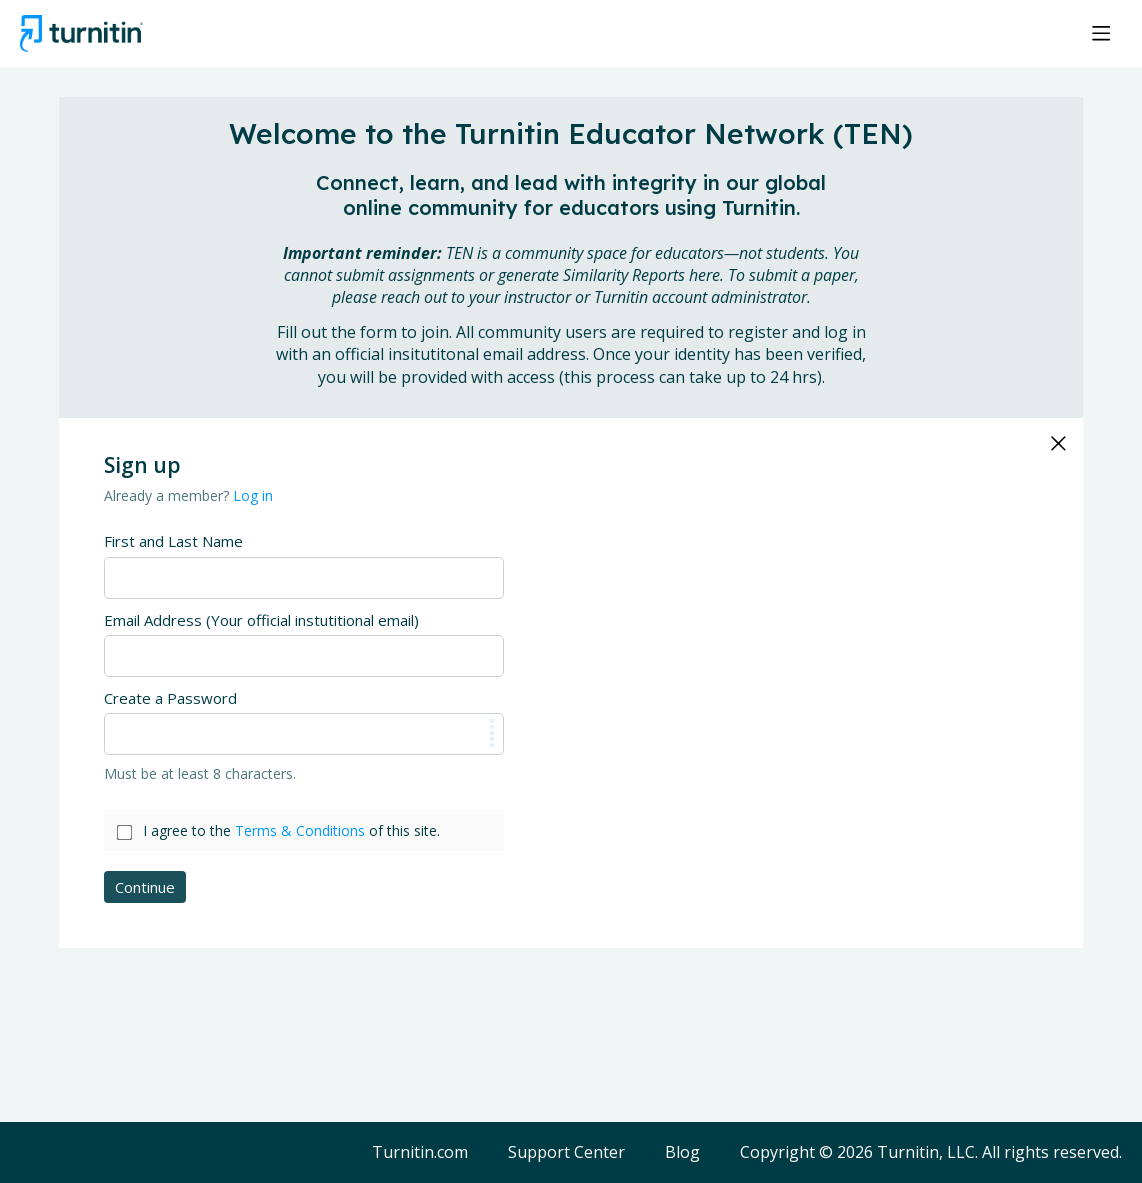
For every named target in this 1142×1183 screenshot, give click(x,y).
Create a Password (170, 698)
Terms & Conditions (300, 830)
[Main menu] (1101, 33)
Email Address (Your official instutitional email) (261, 620)
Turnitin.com (420, 1153)
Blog (682, 1153)
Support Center (566, 1153)
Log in (253, 495)
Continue (145, 887)
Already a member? (188, 495)
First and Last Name (173, 541)
